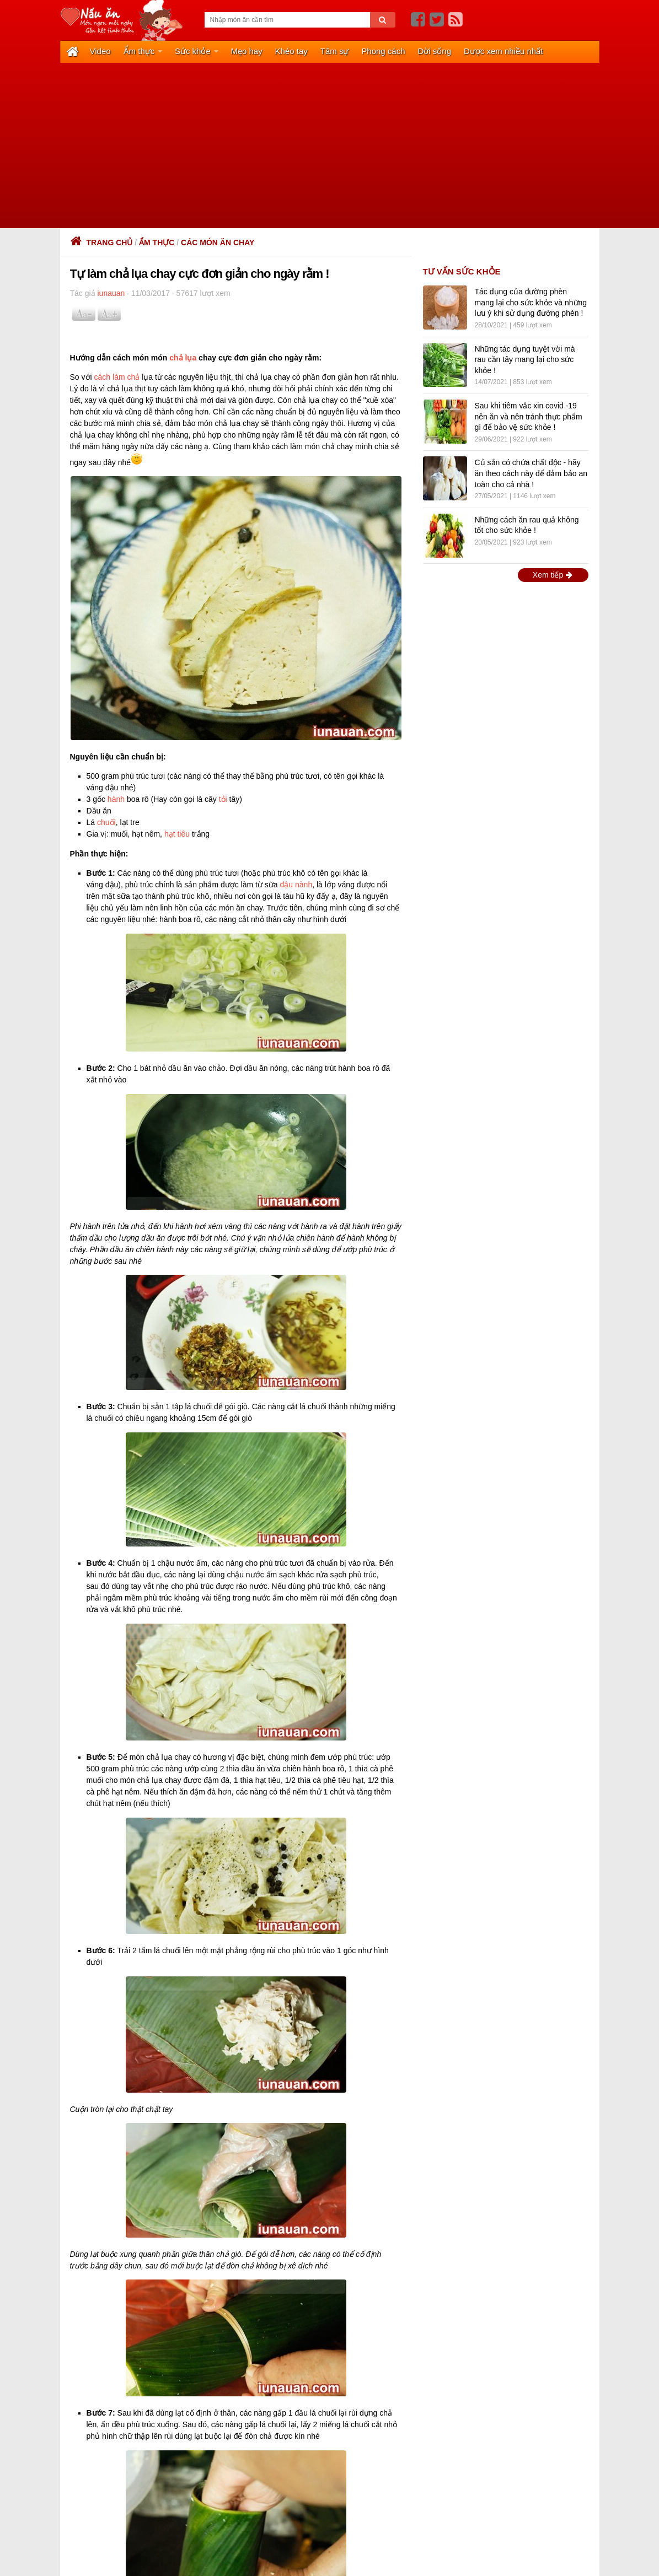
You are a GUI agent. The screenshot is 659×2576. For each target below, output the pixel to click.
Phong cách (379, 51)
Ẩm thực (138, 51)
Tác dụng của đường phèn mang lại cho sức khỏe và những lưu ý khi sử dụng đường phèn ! (531, 302)
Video (99, 51)
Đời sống (430, 51)
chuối (106, 821)
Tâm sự (332, 51)
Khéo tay (288, 51)
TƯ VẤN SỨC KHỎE (462, 270)
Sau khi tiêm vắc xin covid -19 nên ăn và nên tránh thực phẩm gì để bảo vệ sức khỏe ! (528, 415)
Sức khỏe (191, 51)
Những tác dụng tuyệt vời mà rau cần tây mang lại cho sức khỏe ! (525, 358)
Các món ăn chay (217, 241)
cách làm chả (117, 375)
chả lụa (182, 356)
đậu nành (296, 883)
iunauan (111, 292)
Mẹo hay (244, 51)
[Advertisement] (329, 144)
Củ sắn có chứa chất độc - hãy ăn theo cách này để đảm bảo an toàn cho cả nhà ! (531, 472)
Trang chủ (101, 241)
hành (116, 798)
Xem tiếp (553, 573)
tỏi (223, 798)
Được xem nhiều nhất (498, 51)
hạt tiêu (177, 832)
